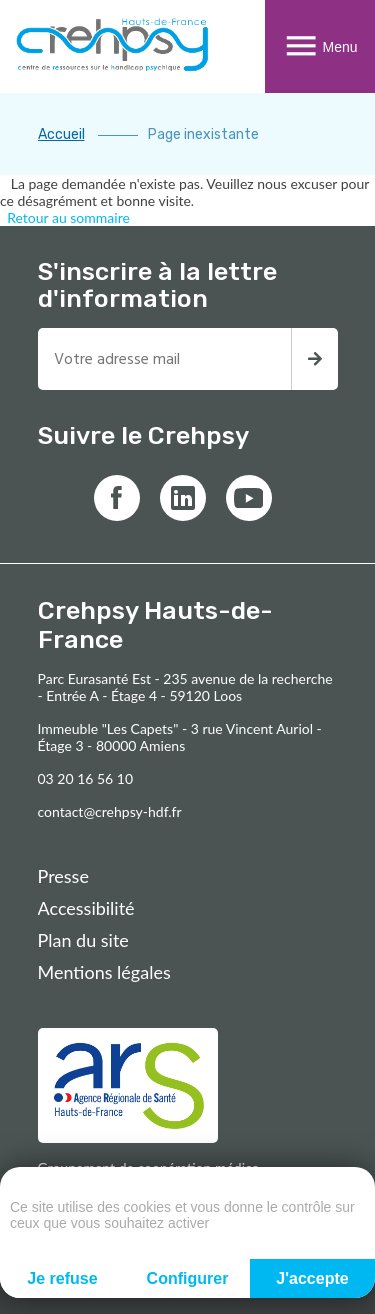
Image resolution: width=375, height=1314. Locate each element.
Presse (63, 876)
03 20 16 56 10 (86, 778)
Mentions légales (104, 972)
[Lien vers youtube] (249, 498)
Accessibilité (86, 908)
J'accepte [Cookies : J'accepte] (312, 1278)
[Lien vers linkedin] (183, 498)
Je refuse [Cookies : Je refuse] (62, 1278)
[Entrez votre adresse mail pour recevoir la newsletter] (164, 359)
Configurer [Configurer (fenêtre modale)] (188, 1278)
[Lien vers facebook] (117, 498)
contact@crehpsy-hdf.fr (110, 811)
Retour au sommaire (68, 217)
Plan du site (83, 940)
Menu (319, 46)
